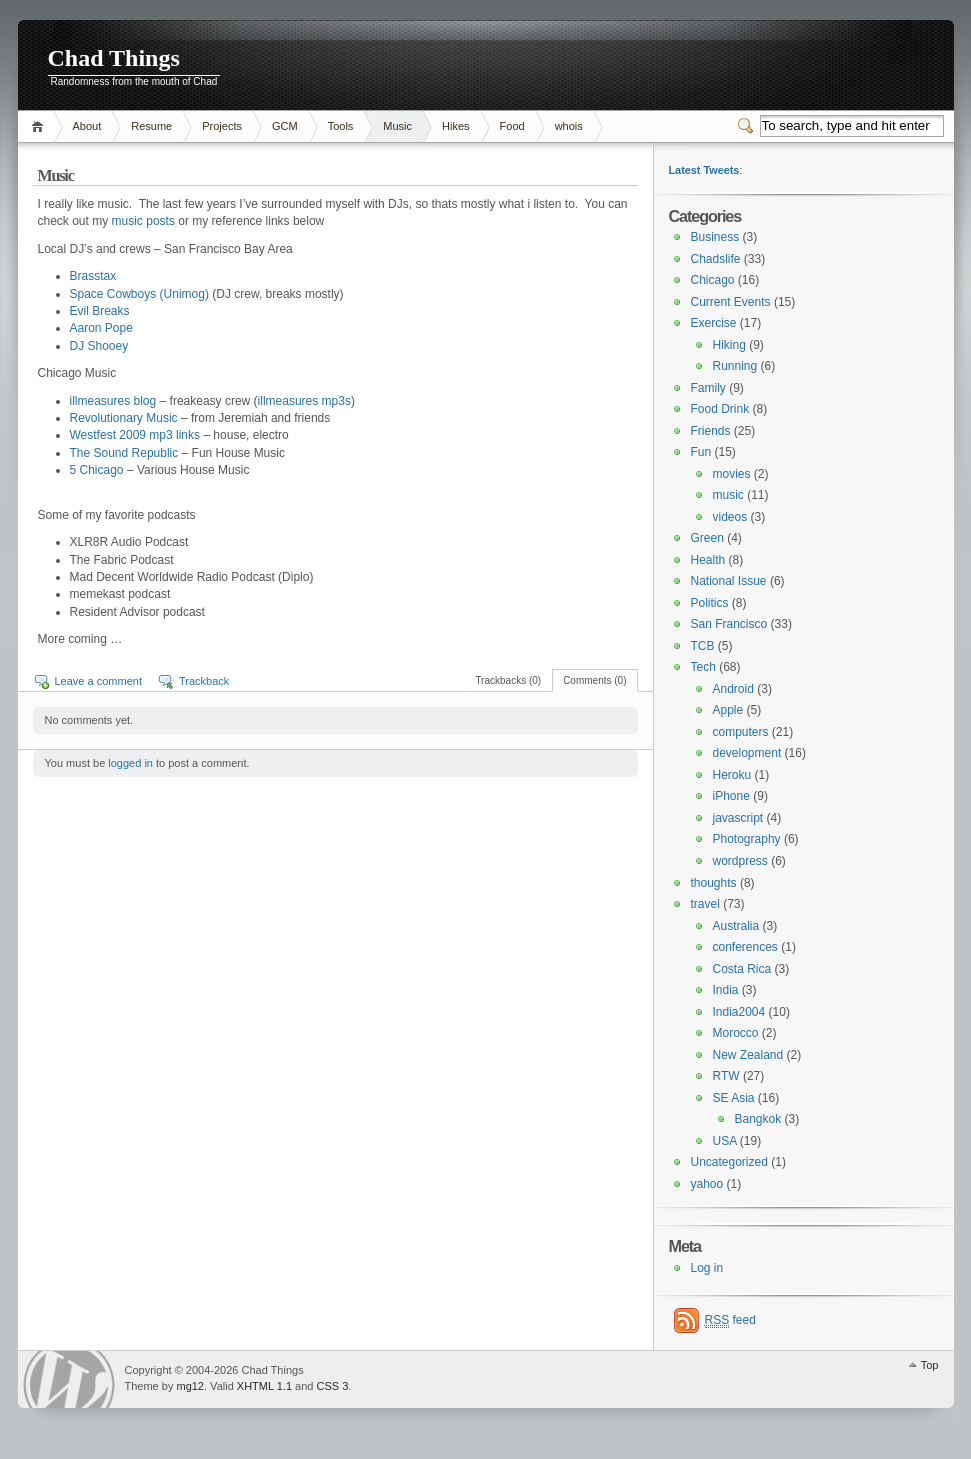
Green (707, 538)
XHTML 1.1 (264, 1386)
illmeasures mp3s (304, 401)
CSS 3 (333, 1386)
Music (397, 126)
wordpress (740, 861)
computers (741, 732)
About (87, 126)
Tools (341, 126)
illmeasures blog (113, 401)
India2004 (739, 1012)
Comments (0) (594, 680)
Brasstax (93, 276)
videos (730, 517)
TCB (703, 646)
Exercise (714, 323)
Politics (710, 603)
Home (40, 126)
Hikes (456, 126)
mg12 (190, 1386)
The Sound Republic (124, 453)
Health (708, 560)
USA (725, 1141)
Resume (151, 126)
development (747, 753)
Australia (736, 926)
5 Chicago (97, 470)
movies (732, 474)
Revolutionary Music (124, 418)
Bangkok (758, 1119)
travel (705, 904)
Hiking (729, 345)
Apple (728, 710)
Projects (222, 126)
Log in (707, 1268)
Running (735, 366)
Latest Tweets (704, 170)
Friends (711, 431)
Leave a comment (98, 681)
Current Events (731, 302)
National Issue (729, 581)
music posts (143, 221)
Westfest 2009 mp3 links (135, 435)
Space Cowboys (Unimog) (139, 294)
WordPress (69, 1379)
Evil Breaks (100, 311)
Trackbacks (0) (508, 680)
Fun (701, 452)
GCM (285, 126)
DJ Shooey (99, 346)
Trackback (204, 681)
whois (569, 126)
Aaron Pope (101, 328)
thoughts (714, 883)
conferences (745, 947)
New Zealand (748, 1055)
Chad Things (114, 58)
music (728, 495)
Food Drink (720, 409)
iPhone (731, 796)
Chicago (713, 280)
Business (715, 237)
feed (730, 1320)
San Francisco (729, 624)
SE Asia (734, 1098)
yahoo (707, 1184)
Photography (747, 839)
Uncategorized (729, 1162)
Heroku (732, 775)
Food (512, 126)
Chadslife (716, 259)
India (726, 990)
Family (708, 388)
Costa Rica (742, 969)
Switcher (749, 126)
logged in (130, 763)
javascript (738, 818)
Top (930, 1365)
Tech (703, 667)
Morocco (736, 1033)
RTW (726, 1076)
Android (733, 689)
